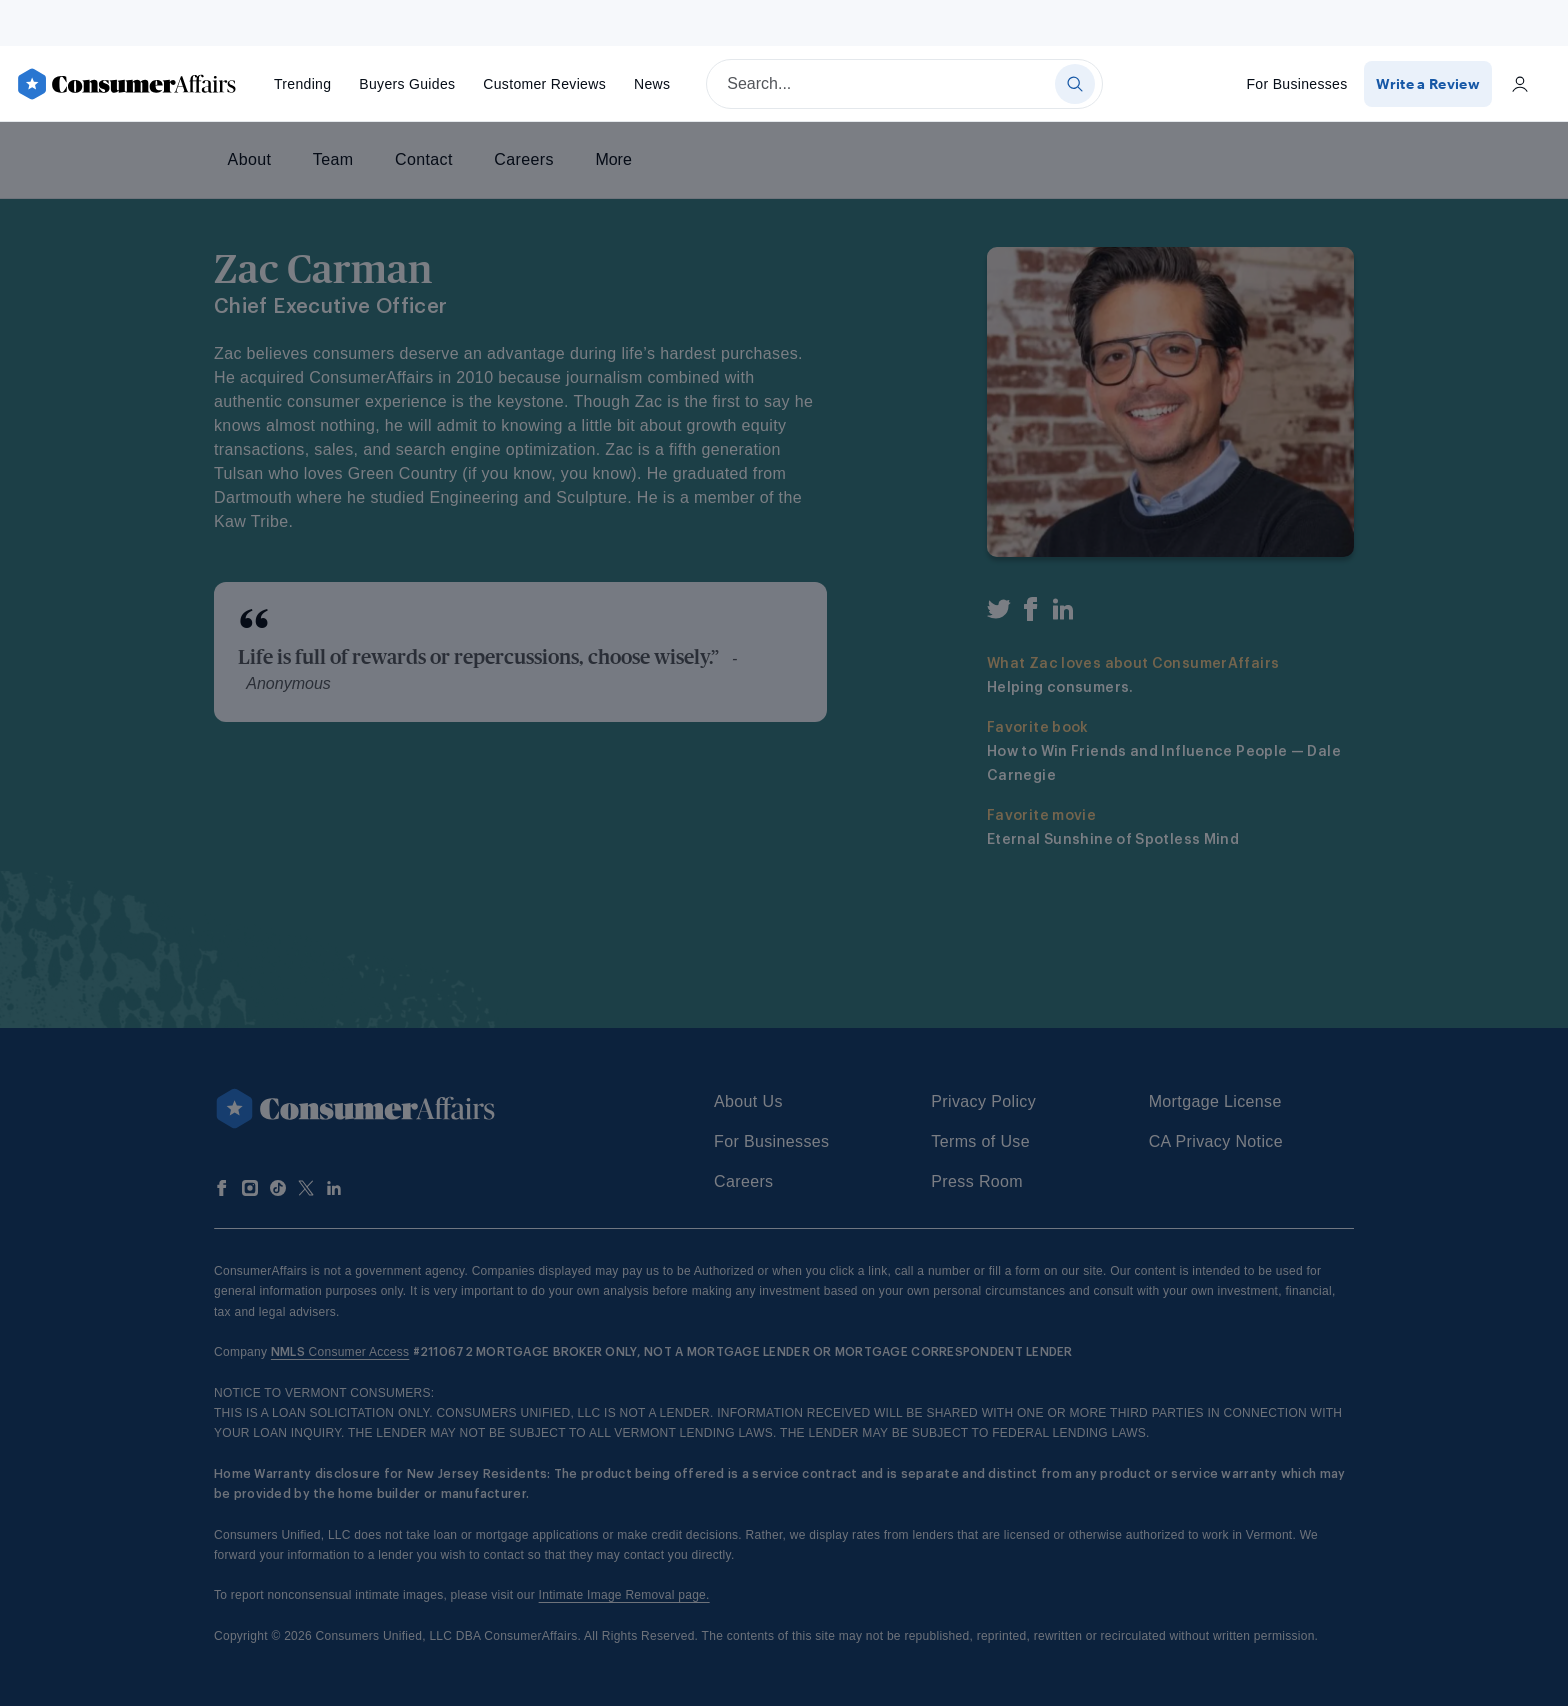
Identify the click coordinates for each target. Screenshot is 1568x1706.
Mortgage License (1215, 1101)
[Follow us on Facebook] (222, 1188)
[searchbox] (904, 84)
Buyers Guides (407, 84)
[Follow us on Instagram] (250, 1188)
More (613, 159)
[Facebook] (1031, 612)
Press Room (977, 1181)
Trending (302, 84)
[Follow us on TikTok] (278, 1188)
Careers (523, 159)
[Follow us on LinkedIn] (334, 1188)
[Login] (1520, 84)
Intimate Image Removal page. (624, 1595)
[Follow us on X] (306, 1188)
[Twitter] (999, 612)
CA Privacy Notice (1216, 1141)
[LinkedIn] (1063, 612)
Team (333, 159)
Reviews (544, 84)
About (250, 159)
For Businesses (1298, 84)
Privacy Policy (983, 1101)
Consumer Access (340, 1352)
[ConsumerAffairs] (126, 84)
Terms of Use (980, 1141)
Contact (424, 159)
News (652, 84)
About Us (748, 1101)
